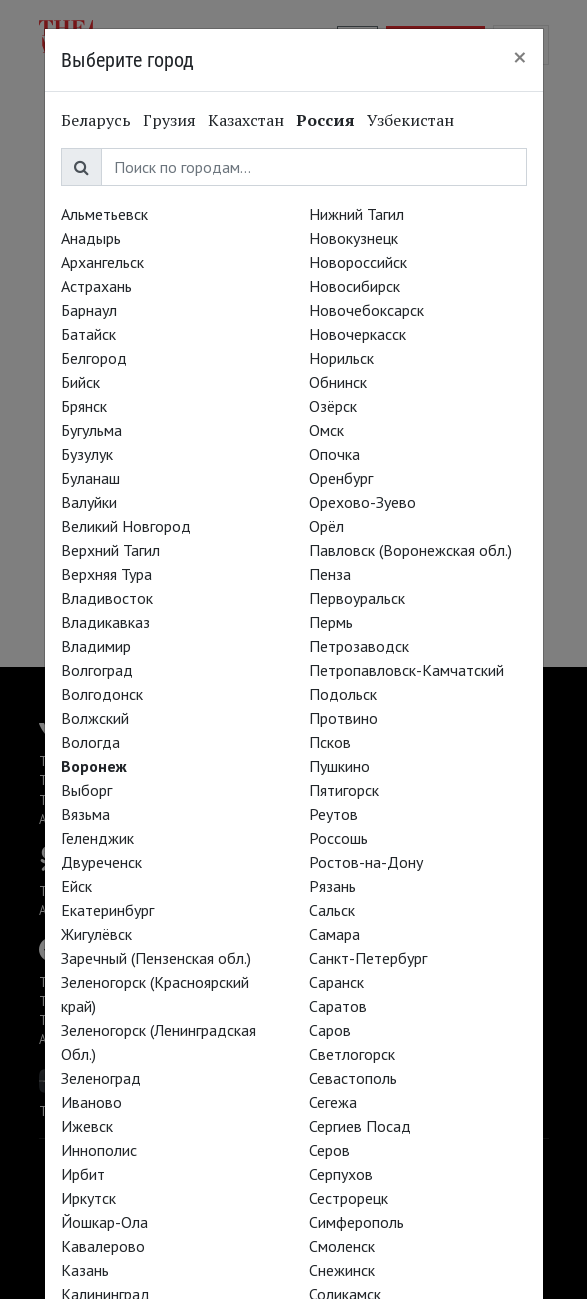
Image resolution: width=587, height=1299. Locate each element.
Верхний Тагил (110, 550)
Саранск (336, 982)
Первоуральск (357, 598)
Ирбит (83, 1174)
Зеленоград (101, 1078)
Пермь (331, 622)
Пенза (330, 574)
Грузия (169, 120)
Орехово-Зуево (362, 502)
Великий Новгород (126, 526)
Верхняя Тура (106, 574)
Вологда (90, 742)
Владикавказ (105, 622)
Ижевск (87, 1126)
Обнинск (338, 382)
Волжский (95, 718)
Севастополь (353, 1078)
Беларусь (96, 120)
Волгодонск (102, 694)
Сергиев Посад (360, 1126)
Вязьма (85, 814)
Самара (334, 934)
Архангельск (102, 262)
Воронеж (94, 766)
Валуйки (89, 502)
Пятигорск (344, 790)
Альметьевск (104, 214)
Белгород (94, 358)
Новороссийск (358, 262)
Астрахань (96, 286)
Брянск (84, 406)
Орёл (326, 526)
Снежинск (342, 1270)
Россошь (338, 838)
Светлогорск (352, 1054)
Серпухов (341, 1174)
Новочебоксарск (366, 310)
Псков (330, 742)
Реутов (333, 814)
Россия (325, 120)
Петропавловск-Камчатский (406, 670)
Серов (329, 1150)
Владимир (96, 646)
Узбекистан (410, 120)
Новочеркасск (357, 334)
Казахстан (246, 120)
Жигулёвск (96, 934)
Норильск (341, 358)
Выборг (86, 790)
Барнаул (89, 310)
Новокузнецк (353, 238)
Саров (330, 1030)
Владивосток (107, 598)
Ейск (76, 886)
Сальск (332, 910)
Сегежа (333, 1102)
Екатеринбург (107, 910)
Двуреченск (101, 862)
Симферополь (356, 1222)
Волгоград (97, 670)
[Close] (520, 57)
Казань (85, 1270)
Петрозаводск (359, 646)
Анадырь (91, 238)
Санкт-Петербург (368, 958)
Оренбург (341, 478)
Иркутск (88, 1198)
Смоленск (342, 1246)
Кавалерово (103, 1246)
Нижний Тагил (356, 214)
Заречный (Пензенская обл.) (156, 958)
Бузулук (87, 454)
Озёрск (333, 406)
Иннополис (99, 1150)
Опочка (334, 454)
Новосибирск (354, 286)
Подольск (343, 694)
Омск (326, 430)
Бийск (80, 382)
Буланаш (90, 478)
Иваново (91, 1102)
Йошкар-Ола (104, 1222)
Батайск (88, 334)
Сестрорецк (348, 1198)
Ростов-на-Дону (366, 862)
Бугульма (91, 430)
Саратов (338, 1006)
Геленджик (97, 838)
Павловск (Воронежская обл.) (410, 550)
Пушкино (339, 766)
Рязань (332, 886)
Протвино (343, 718)
